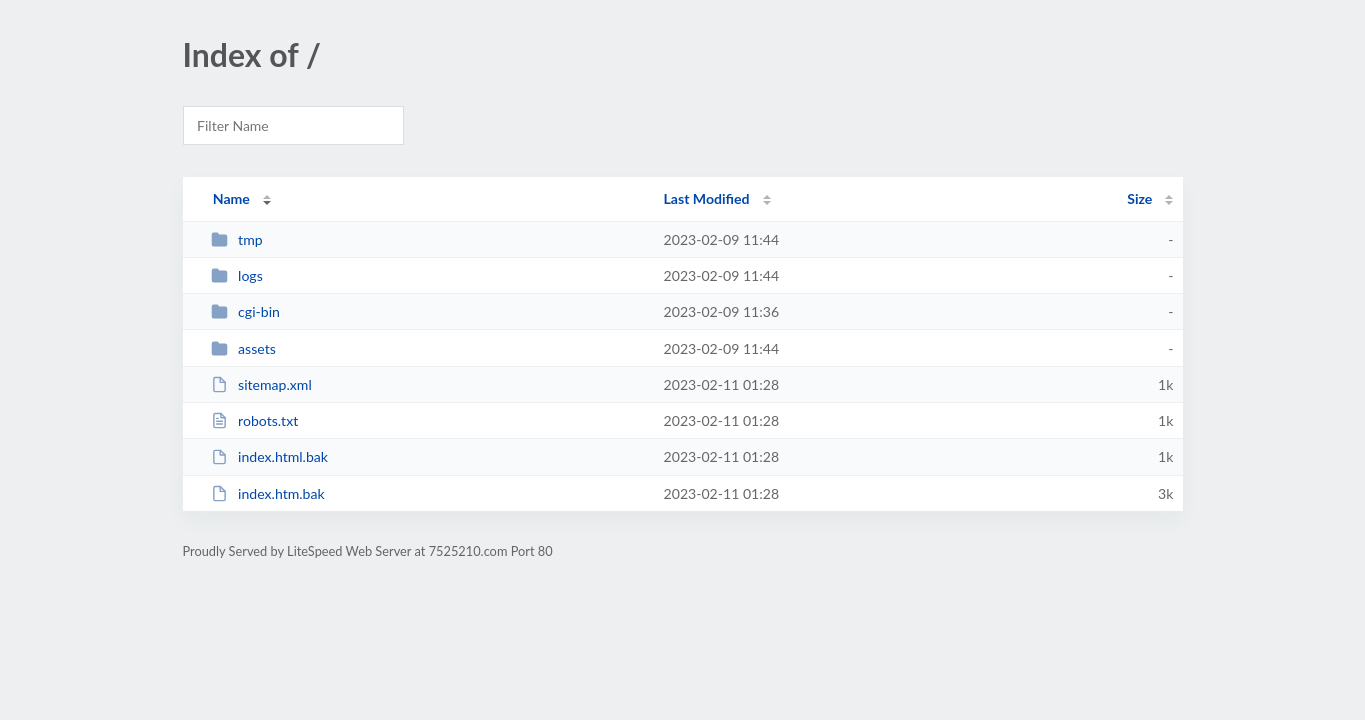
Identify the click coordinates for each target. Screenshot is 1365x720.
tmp (237, 239)
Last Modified (707, 198)
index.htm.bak (268, 493)
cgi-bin (245, 311)
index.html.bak (269, 456)
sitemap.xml (261, 384)
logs (237, 275)
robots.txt (255, 420)
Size (1139, 198)
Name (231, 198)
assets (243, 348)
